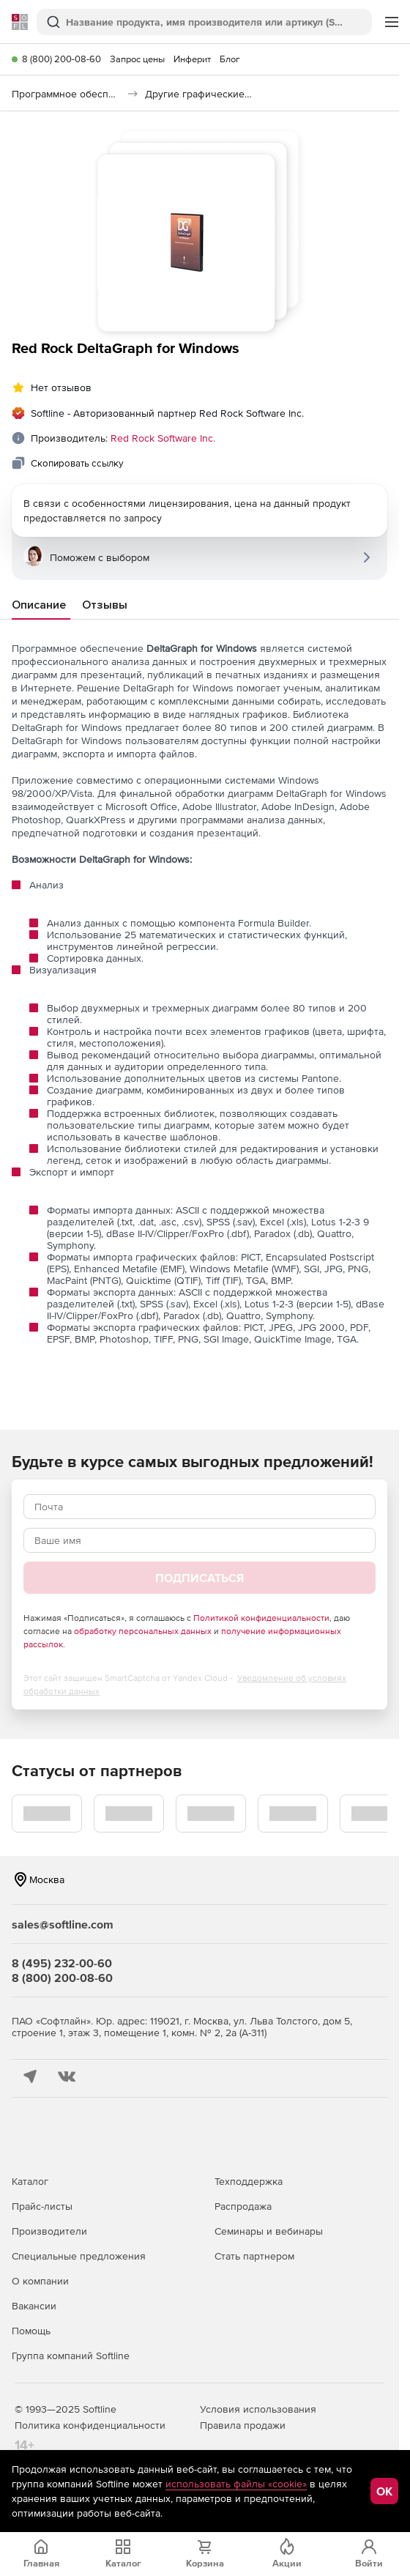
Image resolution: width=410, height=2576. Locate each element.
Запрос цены (137, 58)
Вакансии (34, 2306)
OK (384, 2491)
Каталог (30, 2181)
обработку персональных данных (143, 1631)
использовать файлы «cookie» (236, 2484)
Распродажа (243, 2206)
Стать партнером (254, 2256)
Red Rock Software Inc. (163, 438)
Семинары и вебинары (269, 2231)
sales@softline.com (62, 1924)
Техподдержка (249, 2181)
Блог (230, 58)
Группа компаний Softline (71, 2355)
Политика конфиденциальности (90, 2425)
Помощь (31, 2330)
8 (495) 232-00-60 (62, 1963)
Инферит (192, 58)
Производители (49, 2231)
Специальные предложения (79, 2256)
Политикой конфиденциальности (261, 1618)
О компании (40, 2281)
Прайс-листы (42, 2206)
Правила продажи (243, 2425)
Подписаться (199, 1577)
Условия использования (258, 2409)
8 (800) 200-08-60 (61, 58)
